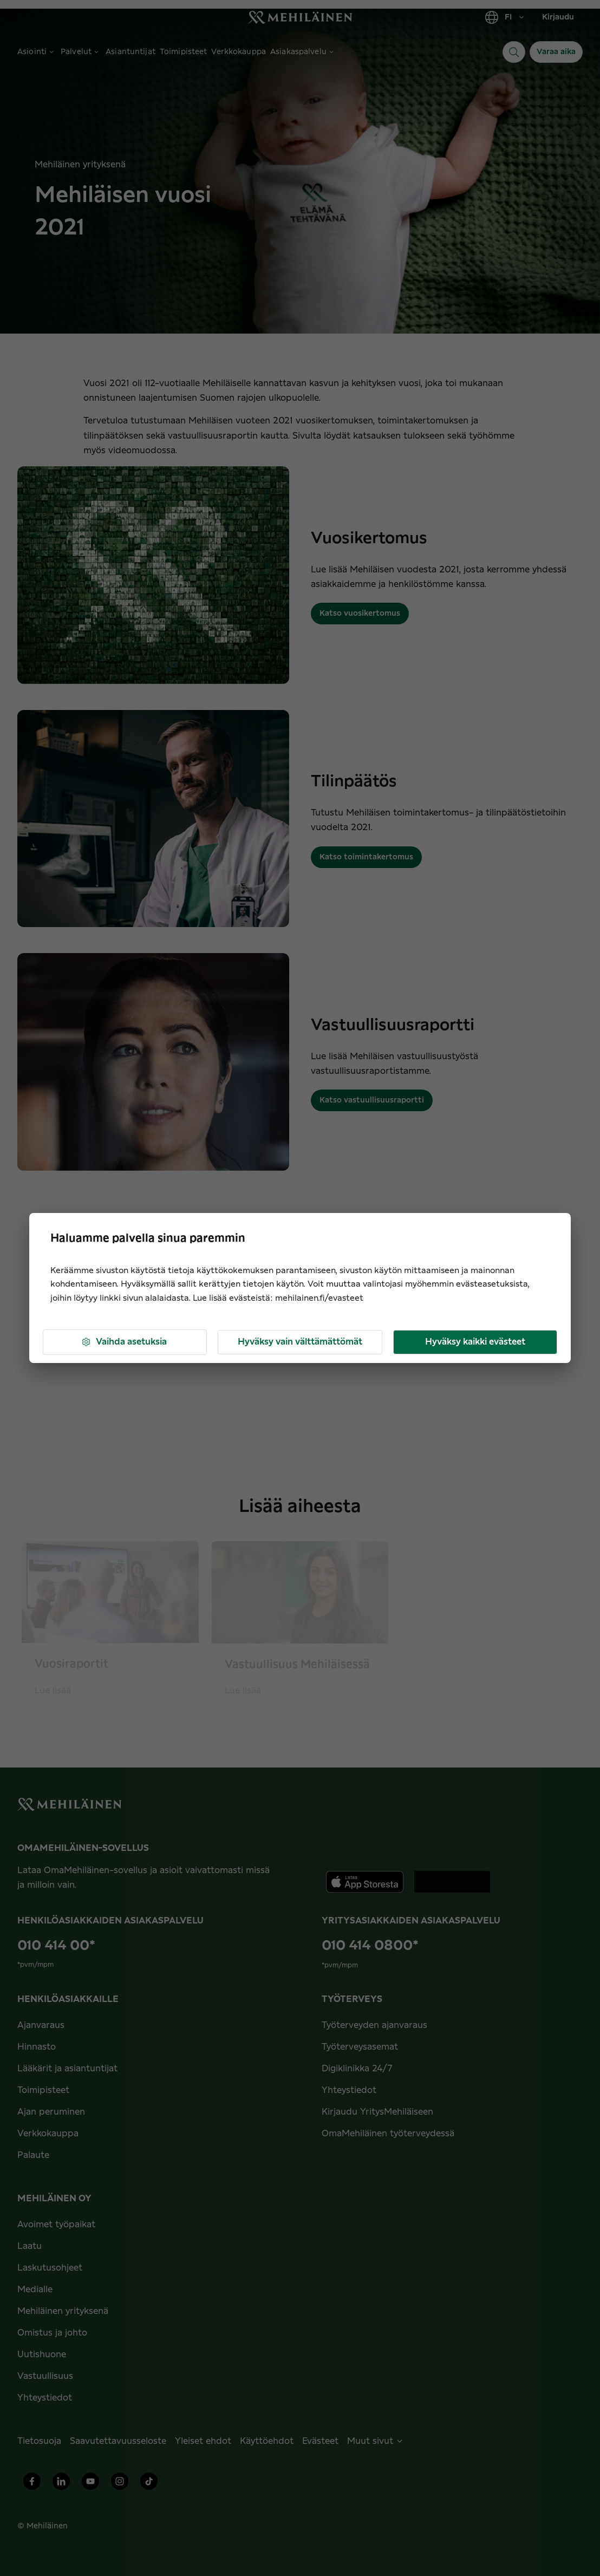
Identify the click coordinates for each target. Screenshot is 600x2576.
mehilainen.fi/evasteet (319, 1298)
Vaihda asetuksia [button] (124, 1342)
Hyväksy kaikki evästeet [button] (475, 1342)
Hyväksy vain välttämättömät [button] (300, 1342)
